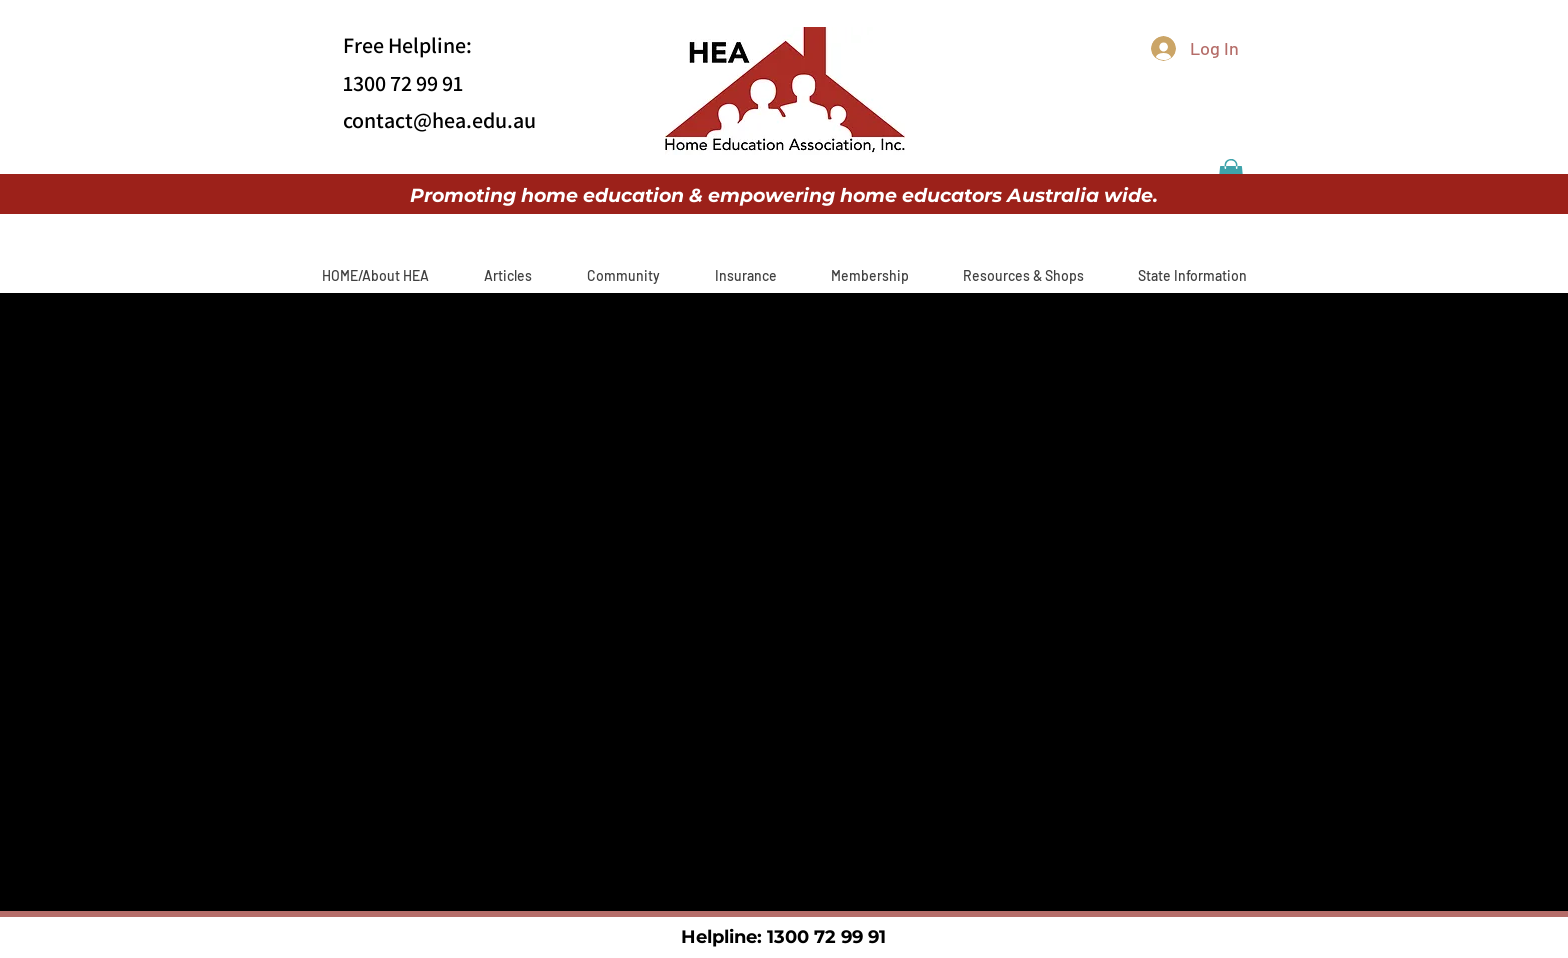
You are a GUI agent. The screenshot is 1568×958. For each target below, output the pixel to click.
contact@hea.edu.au (439, 120)
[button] (507, 275)
